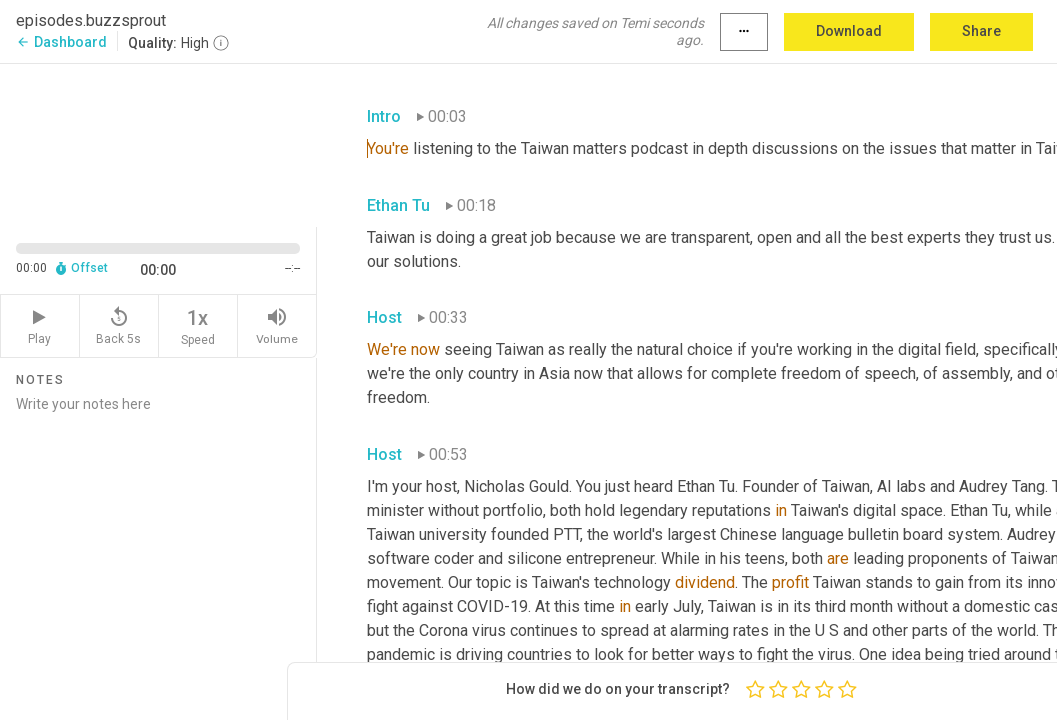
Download (849, 31)
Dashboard (61, 42)
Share (981, 31)
